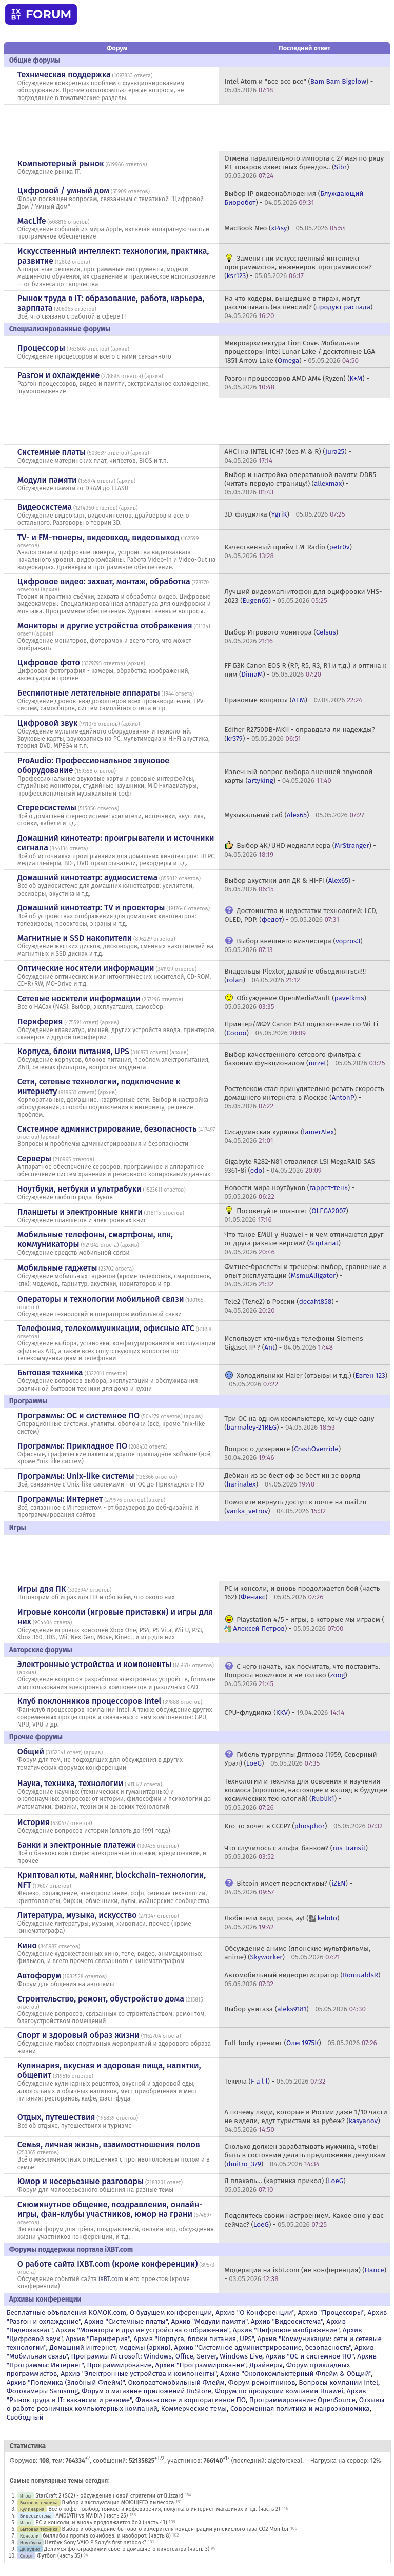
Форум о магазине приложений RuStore (146, 2391)
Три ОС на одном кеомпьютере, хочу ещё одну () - (299, 1423)
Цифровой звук (47, 723)
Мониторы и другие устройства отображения (104, 625)
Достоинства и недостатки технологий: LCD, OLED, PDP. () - (301, 915)
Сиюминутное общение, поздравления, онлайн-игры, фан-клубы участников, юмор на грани (110, 2209)
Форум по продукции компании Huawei (279, 2391)
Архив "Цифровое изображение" (286, 2330)
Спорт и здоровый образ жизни (78, 2035)
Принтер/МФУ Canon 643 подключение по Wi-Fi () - (301, 1028)
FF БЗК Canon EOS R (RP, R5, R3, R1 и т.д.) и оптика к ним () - (305, 670)
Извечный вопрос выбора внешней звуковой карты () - (298, 776)
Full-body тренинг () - (300, 2042)
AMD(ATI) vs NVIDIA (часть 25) (91, 2515)
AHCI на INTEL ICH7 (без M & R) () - (287, 456)
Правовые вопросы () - (293, 700)
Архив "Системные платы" (126, 2321)
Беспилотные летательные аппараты (88, 693)
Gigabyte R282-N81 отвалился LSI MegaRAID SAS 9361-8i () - (299, 1166)
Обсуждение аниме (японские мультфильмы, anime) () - (297, 1952)
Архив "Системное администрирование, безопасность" (262, 2347)
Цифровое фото (48, 662)
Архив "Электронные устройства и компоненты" (138, 2373)
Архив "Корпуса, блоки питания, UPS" (193, 2338)
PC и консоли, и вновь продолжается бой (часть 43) (101, 2522)
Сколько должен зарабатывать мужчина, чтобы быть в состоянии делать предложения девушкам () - (304, 2155)
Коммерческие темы (194, 2408)
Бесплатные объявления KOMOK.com (66, 2312)
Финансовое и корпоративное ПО (190, 2399)
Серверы (34, 1158)
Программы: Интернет (60, 1499)
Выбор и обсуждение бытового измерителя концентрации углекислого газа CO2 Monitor (175, 2529)
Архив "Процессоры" (331, 2312)
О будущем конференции (171, 2312)
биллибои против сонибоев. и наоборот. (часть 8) (106, 2535)
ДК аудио (30, 2549)
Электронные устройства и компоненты (94, 1664)
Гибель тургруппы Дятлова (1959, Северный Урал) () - (300, 1759)
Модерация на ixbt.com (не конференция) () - (305, 2274)
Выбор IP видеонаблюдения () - (293, 198)
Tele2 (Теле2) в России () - (281, 1306)
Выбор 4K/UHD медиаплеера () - (300, 850)
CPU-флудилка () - (284, 1712)
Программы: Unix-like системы (75, 1476)
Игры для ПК (41, 1589)
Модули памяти (47, 480)
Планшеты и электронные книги (80, 1212)
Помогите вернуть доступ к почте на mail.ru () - (295, 1506)
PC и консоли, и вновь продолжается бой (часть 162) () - (302, 1592)
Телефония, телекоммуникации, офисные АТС (105, 1328)
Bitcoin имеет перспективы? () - (288, 1887)
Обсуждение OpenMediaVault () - (297, 1002)
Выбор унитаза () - (295, 2009)
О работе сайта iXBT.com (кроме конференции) (107, 2264)
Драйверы (266, 2365)
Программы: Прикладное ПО (72, 1446)
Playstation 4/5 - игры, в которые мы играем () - (304, 1624)
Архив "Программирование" (200, 2365)
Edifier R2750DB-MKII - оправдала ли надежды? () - (299, 734)
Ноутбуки (30, 2542)
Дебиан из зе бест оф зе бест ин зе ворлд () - (292, 1480)
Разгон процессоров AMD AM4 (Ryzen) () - (296, 382)
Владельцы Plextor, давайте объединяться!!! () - (295, 975)
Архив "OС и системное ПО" (310, 2356)
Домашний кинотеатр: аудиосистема (87, 877)
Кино (27, 1945)
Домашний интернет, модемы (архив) (109, 2347)
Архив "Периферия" (98, 2338)
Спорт (26, 2556)
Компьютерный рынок (60, 163)
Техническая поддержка (64, 75)
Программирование (119, 2365)
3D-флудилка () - (284, 514)
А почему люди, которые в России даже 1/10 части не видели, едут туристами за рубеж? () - (305, 2121)
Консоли (29, 2536)
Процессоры (41, 348)
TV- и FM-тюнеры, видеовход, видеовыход (98, 537)
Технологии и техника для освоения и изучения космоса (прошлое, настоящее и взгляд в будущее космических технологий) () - (305, 1794)
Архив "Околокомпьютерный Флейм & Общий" (295, 2373)
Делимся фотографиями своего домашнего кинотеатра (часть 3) (126, 2549)
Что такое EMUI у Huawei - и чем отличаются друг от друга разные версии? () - (303, 1243)
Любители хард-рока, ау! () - (284, 1922)
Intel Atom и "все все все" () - (298, 85)
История (33, 1822)
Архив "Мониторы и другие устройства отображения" (142, 2330)
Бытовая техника (50, 1372)
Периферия (40, 1021)
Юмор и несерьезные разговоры (80, 2181)
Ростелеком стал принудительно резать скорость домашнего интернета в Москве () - (304, 1097)
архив (120, 349)
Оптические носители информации (85, 968)
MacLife (31, 221)
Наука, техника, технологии (70, 1783)
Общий (30, 1751)
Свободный (25, 2417)
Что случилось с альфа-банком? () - (298, 1852)
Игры (26, 2496)
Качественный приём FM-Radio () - (290, 551)
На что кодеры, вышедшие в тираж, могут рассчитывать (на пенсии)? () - (300, 307)
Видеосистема (44, 507)
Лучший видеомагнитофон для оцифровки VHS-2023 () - (303, 596)
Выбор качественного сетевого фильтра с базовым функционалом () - (304, 1058)
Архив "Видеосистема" (287, 2321)
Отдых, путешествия (56, 2117)
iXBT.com (110, 2279)
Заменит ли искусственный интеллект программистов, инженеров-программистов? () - (297, 267)
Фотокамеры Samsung (42, 2391)
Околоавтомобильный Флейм (176, 2382)
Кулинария (32, 2509)
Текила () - (274, 2081)
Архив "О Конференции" (254, 2312)
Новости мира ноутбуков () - (289, 1192)
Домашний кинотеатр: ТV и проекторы (91, 908)
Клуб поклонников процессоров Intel (89, 1701)
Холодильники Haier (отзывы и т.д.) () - (305, 1380)
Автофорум (39, 1975)
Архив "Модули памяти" (209, 2321)
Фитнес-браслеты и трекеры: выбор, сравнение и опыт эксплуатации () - (305, 1275)
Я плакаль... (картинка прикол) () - (287, 2185)
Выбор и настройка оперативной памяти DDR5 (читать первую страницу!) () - (300, 483)
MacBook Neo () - (285, 228)
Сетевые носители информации (79, 998)
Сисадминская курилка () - (282, 1136)
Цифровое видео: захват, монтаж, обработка (103, 581)
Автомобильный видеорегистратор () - (304, 1979)
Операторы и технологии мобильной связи (100, 1299)
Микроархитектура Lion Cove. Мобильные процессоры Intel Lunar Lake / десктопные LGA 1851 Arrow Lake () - (299, 352)
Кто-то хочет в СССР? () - (303, 1825)
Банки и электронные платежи (76, 1845)
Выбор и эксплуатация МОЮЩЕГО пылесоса (118, 2502)
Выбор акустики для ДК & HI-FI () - (289, 885)
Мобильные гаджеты (57, 1268)
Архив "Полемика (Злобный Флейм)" (66, 2382)
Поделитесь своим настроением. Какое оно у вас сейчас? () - (303, 2220)
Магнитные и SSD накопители (74, 938)
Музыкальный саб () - (294, 814)
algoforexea (284, 2460)
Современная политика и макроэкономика (300, 2408)
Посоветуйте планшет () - (288, 1215)
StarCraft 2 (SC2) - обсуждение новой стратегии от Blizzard (109, 2495)
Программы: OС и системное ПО (78, 1415)
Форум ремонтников (261, 2382)
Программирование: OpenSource (302, 2399)
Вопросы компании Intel (338, 2382)
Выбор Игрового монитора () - (283, 636)
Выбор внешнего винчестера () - (295, 945)
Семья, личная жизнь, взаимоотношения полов (108, 2144)
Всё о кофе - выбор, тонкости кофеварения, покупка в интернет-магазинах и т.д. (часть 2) (164, 2509)
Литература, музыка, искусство (77, 1915)
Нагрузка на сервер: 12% (345, 2460)
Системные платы (51, 452)
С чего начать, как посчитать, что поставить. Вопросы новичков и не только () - (302, 1675)
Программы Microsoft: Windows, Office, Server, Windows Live (166, 2356)
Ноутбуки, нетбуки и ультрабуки (79, 1189)
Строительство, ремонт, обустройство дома (100, 1999)
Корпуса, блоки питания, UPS (73, 1051)
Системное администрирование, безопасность (107, 1129)
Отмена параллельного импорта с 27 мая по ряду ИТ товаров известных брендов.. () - (304, 167)
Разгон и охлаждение (58, 375)
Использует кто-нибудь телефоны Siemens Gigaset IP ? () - (293, 1343)
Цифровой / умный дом (63, 190)
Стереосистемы (46, 808)
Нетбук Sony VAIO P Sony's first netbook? (95, 2542)
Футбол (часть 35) (59, 2555)
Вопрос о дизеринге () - (284, 1453)
